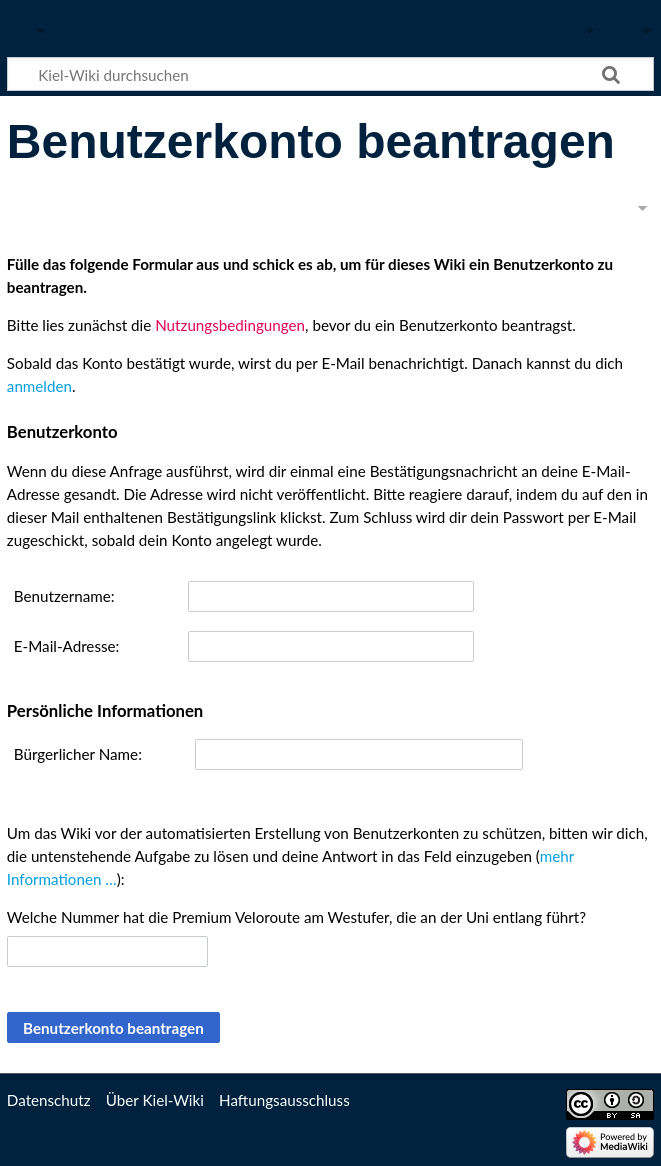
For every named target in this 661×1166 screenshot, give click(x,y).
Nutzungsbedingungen (230, 325)
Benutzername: (64, 596)
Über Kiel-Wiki (155, 1100)
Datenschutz (49, 1100)
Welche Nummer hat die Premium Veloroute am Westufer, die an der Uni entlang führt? (296, 917)
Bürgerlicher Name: (78, 754)
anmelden (39, 386)
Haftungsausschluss (284, 1100)
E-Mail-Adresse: (67, 646)
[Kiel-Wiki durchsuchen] (330, 74)
